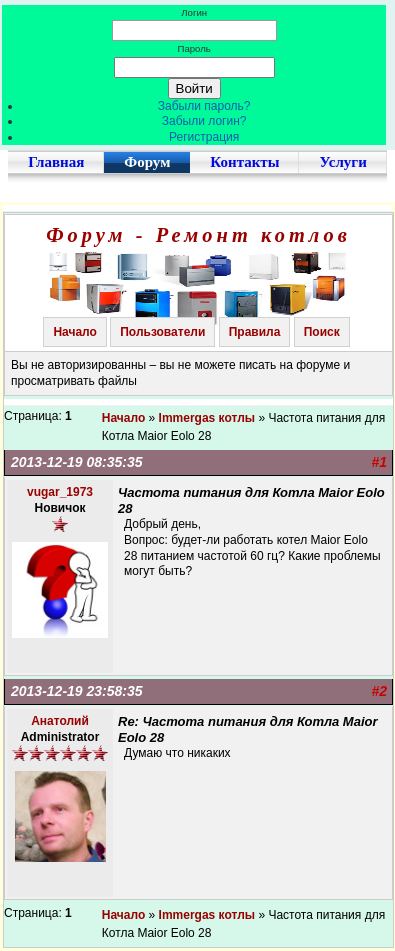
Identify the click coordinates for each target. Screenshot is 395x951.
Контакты (244, 162)
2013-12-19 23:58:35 (77, 691)
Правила (255, 332)
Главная (56, 162)
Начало (74, 332)
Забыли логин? (204, 121)
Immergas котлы (207, 418)
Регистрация (204, 137)
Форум (147, 162)
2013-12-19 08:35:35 (77, 462)
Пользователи (162, 332)
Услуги (342, 162)
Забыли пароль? (204, 106)
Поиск (322, 332)
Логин (194, 12)
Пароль (194, 48)
